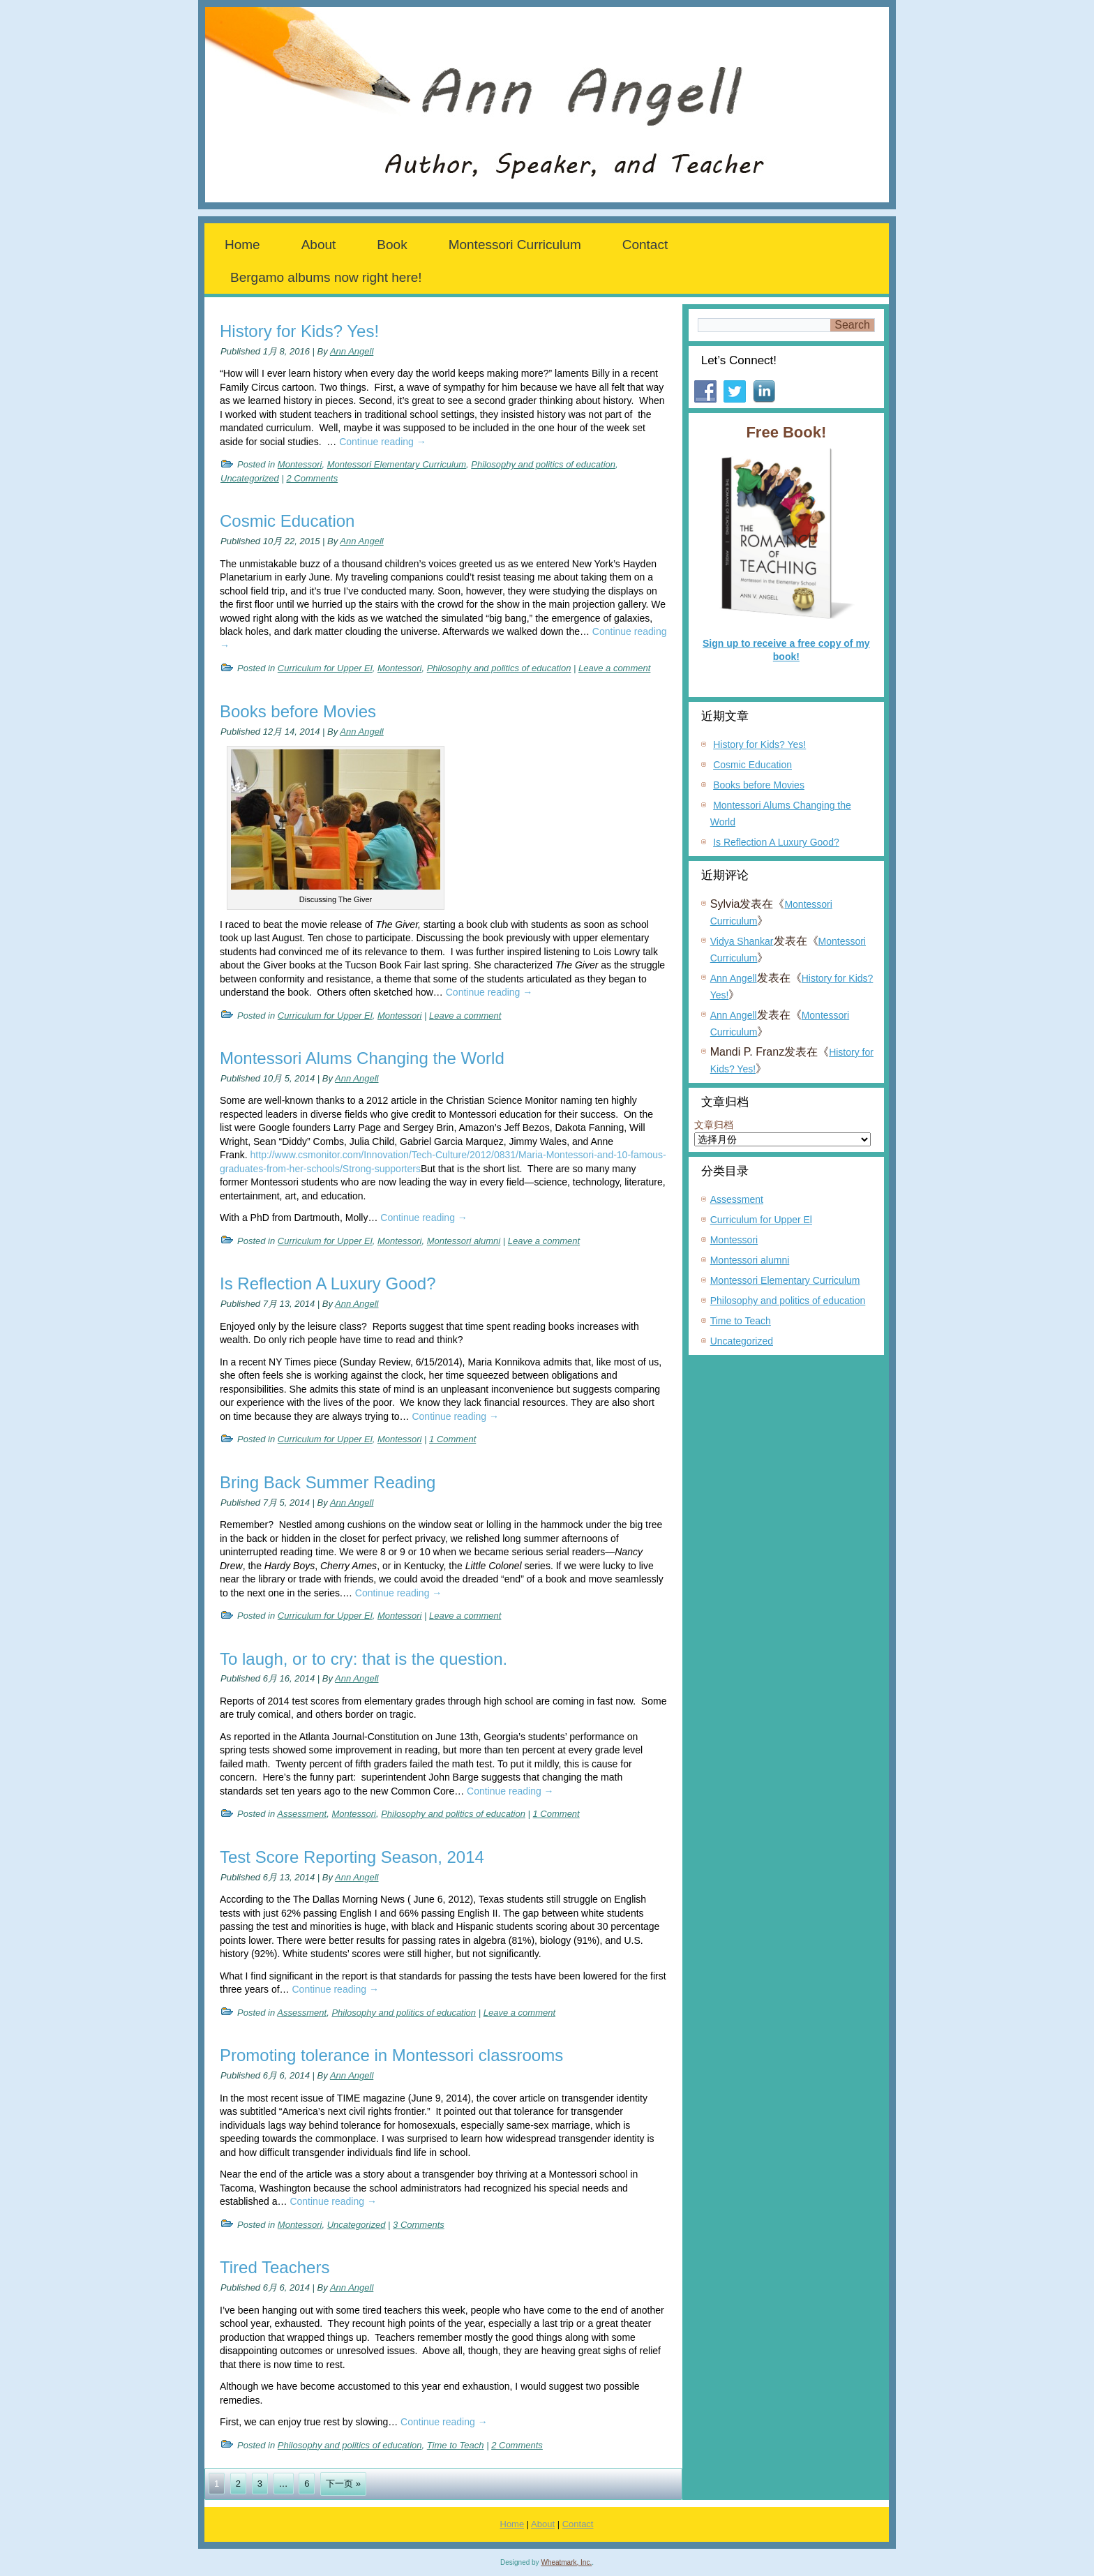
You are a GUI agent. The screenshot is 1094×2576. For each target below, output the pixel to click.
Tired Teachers (274, 2267)
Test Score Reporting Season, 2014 (352, 1857)
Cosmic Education (287, 520)
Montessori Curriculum (515, 244)
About (318, 244)
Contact (645, 244)
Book (392, 244)
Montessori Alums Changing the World (362, 1058)
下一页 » (343, 2483)
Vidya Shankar (742, 941)
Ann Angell (351, 351)
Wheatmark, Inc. (566, 2562)
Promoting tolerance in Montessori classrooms (391, 2055)
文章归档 (713, 1124)
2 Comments (312, 478)
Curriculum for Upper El (325, 668)
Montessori (300, 464)
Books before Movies (298, 711)
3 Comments (418, 2224)
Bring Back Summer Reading (327, 1482)
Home (242, 244)
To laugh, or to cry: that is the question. (363, 1658)
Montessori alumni (464, 1241)
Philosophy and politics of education (543, 464)
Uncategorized (249, 478)
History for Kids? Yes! (299, 331)
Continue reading (382, 441)
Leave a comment (614, 668)
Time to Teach (455, 2445)
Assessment (302, 1814)
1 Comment (452, 1439)
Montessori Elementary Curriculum (396, 464)
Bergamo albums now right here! (326, 277)
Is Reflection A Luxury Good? (328, 1283)
